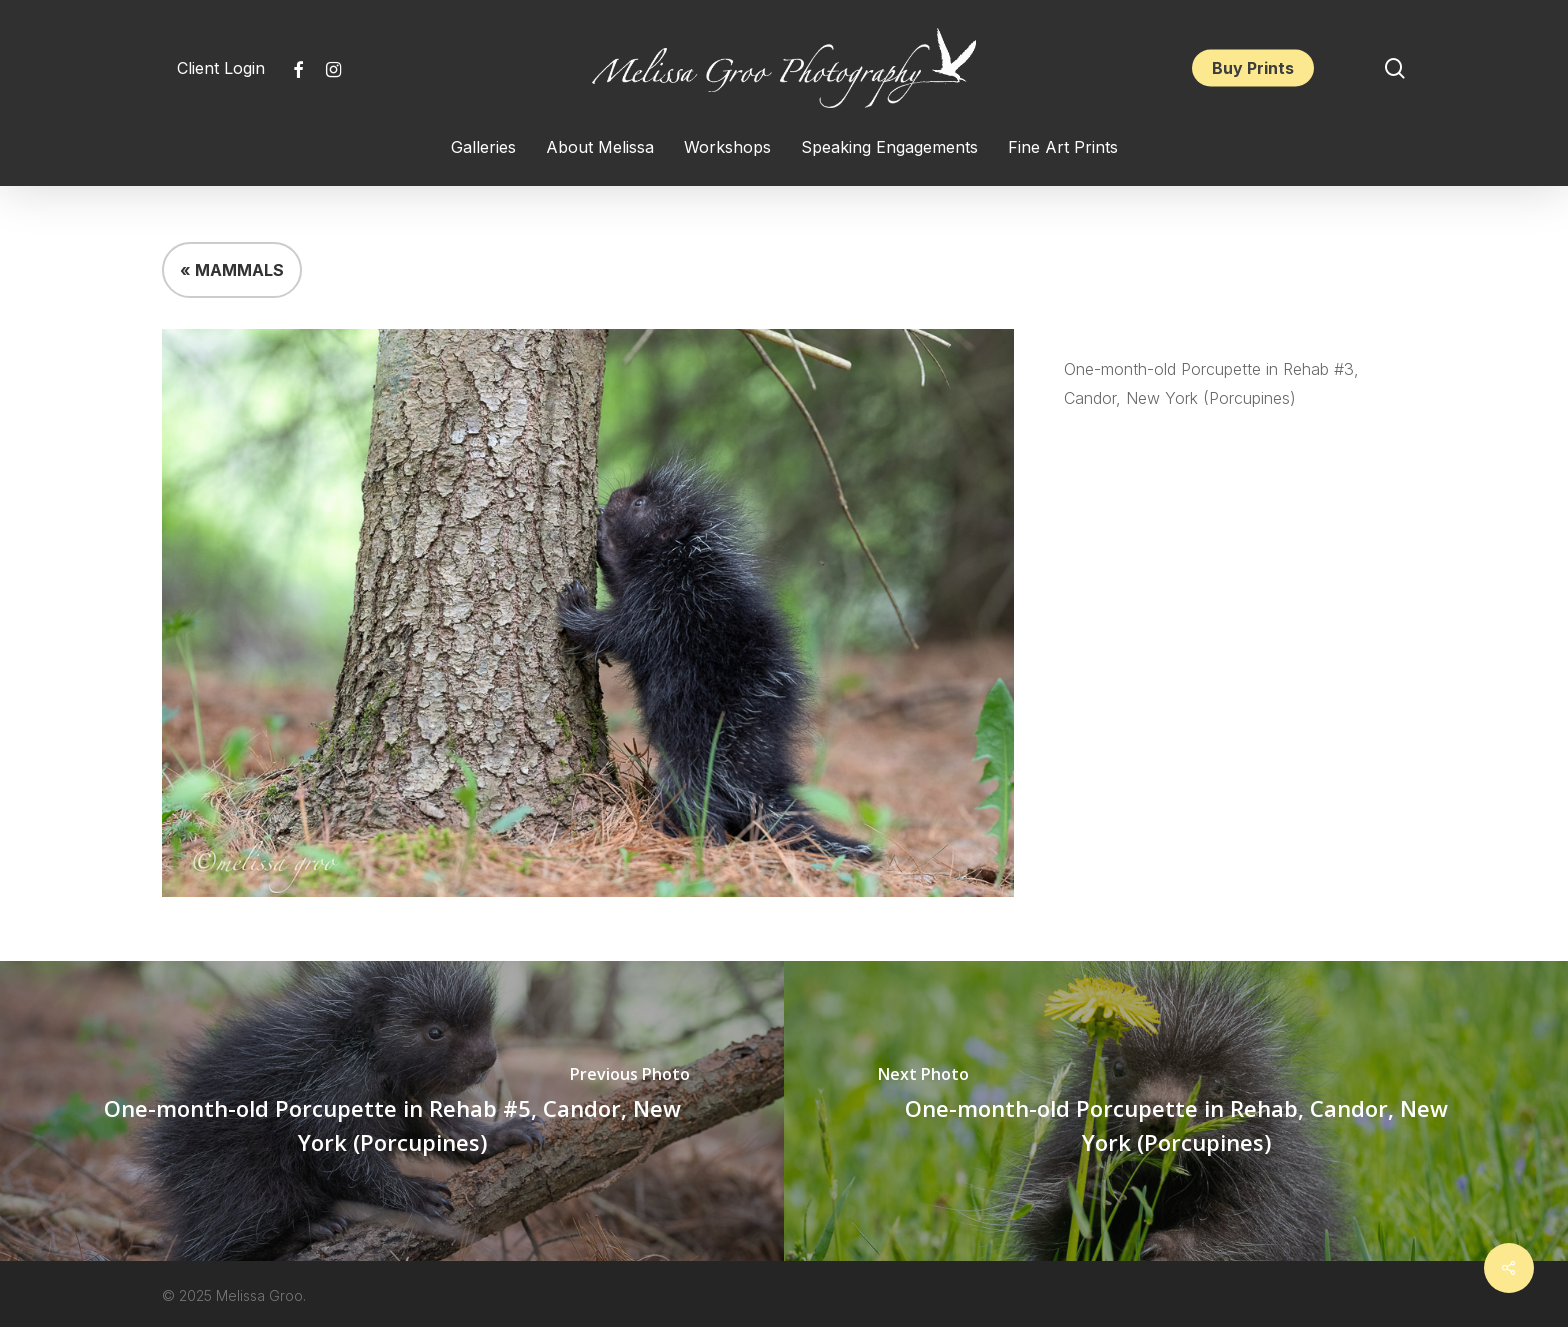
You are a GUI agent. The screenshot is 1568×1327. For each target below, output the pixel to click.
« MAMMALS (232, 270)
